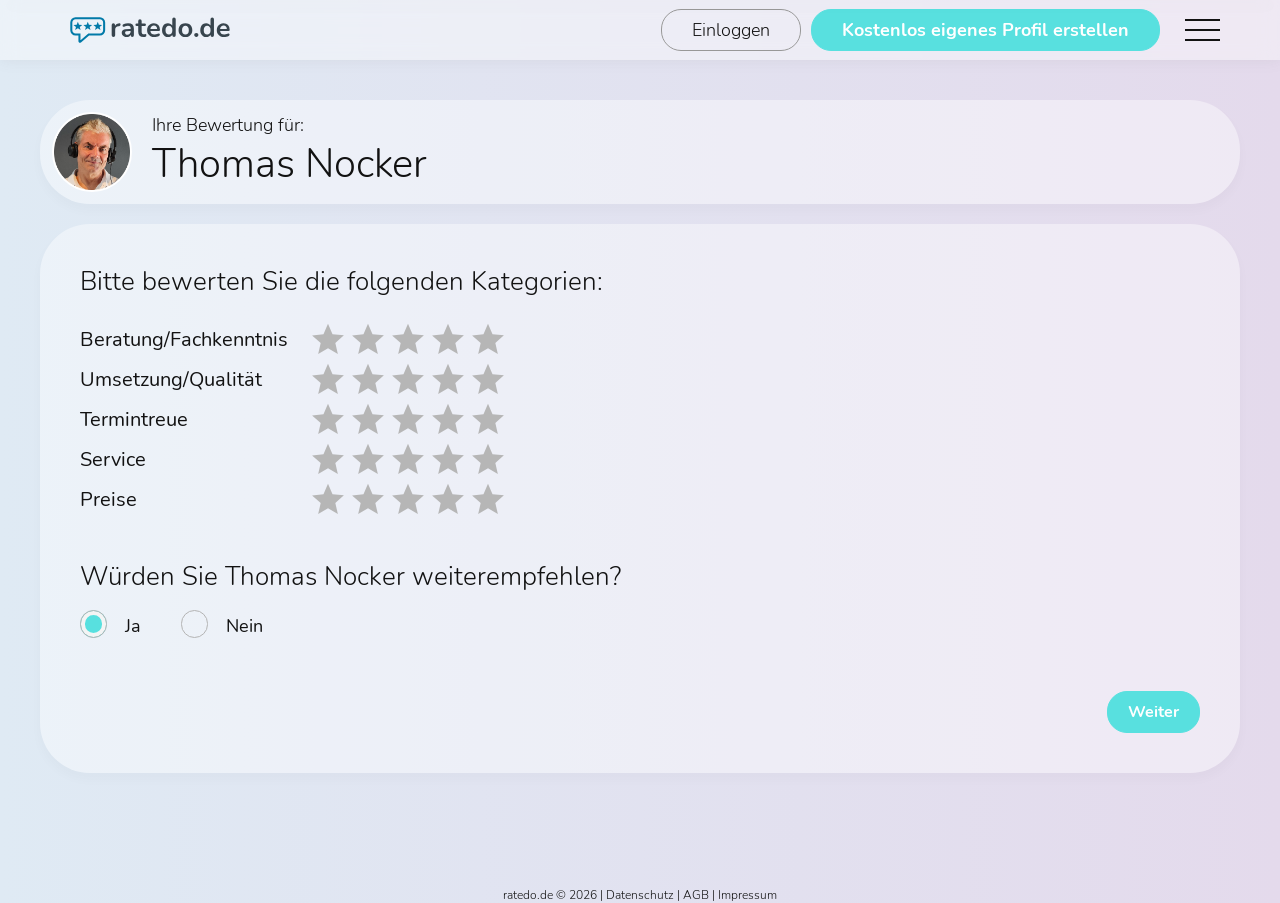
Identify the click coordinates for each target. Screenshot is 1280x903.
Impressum (747, 885)
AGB (696, 885)
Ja (133, 626)
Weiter (1140, 702)
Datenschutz (640, 885)
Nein (244, 626)
